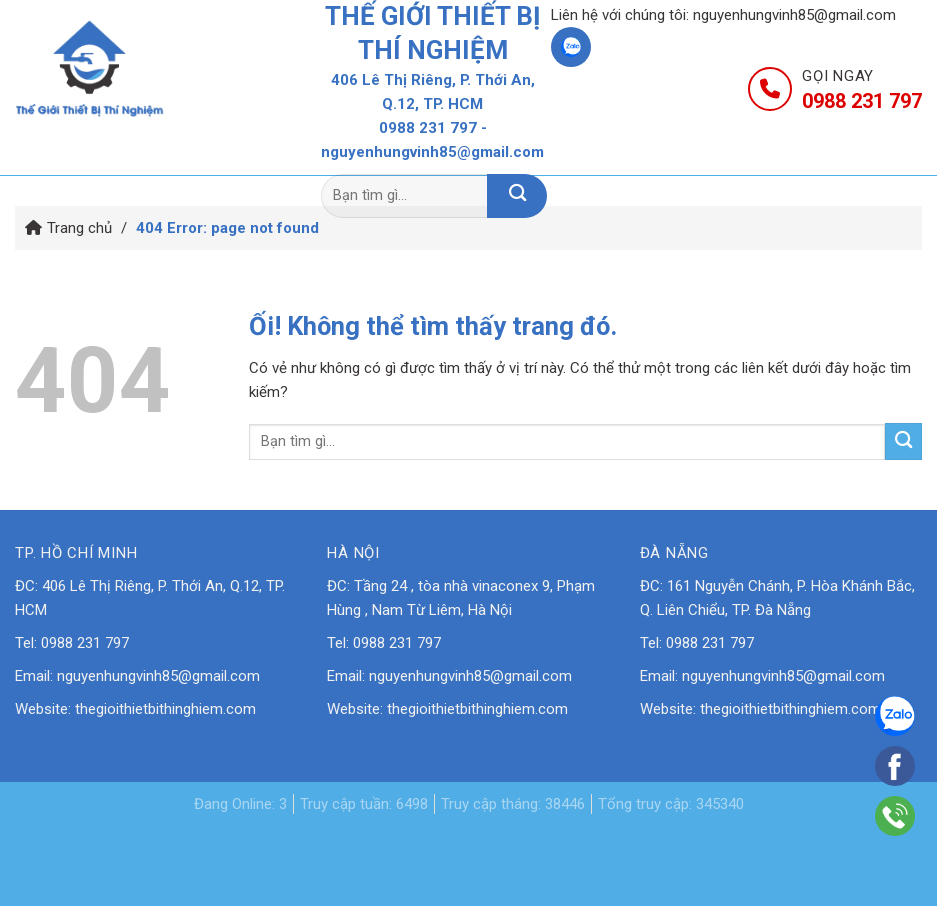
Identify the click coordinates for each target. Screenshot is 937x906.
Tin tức (668, 147)
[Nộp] (517, 196)
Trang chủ (135, 147)
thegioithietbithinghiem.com (165, 709)
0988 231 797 (428, 128)
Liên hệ (821, 147)
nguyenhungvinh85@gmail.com (794, 15)
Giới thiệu (315, 147)
